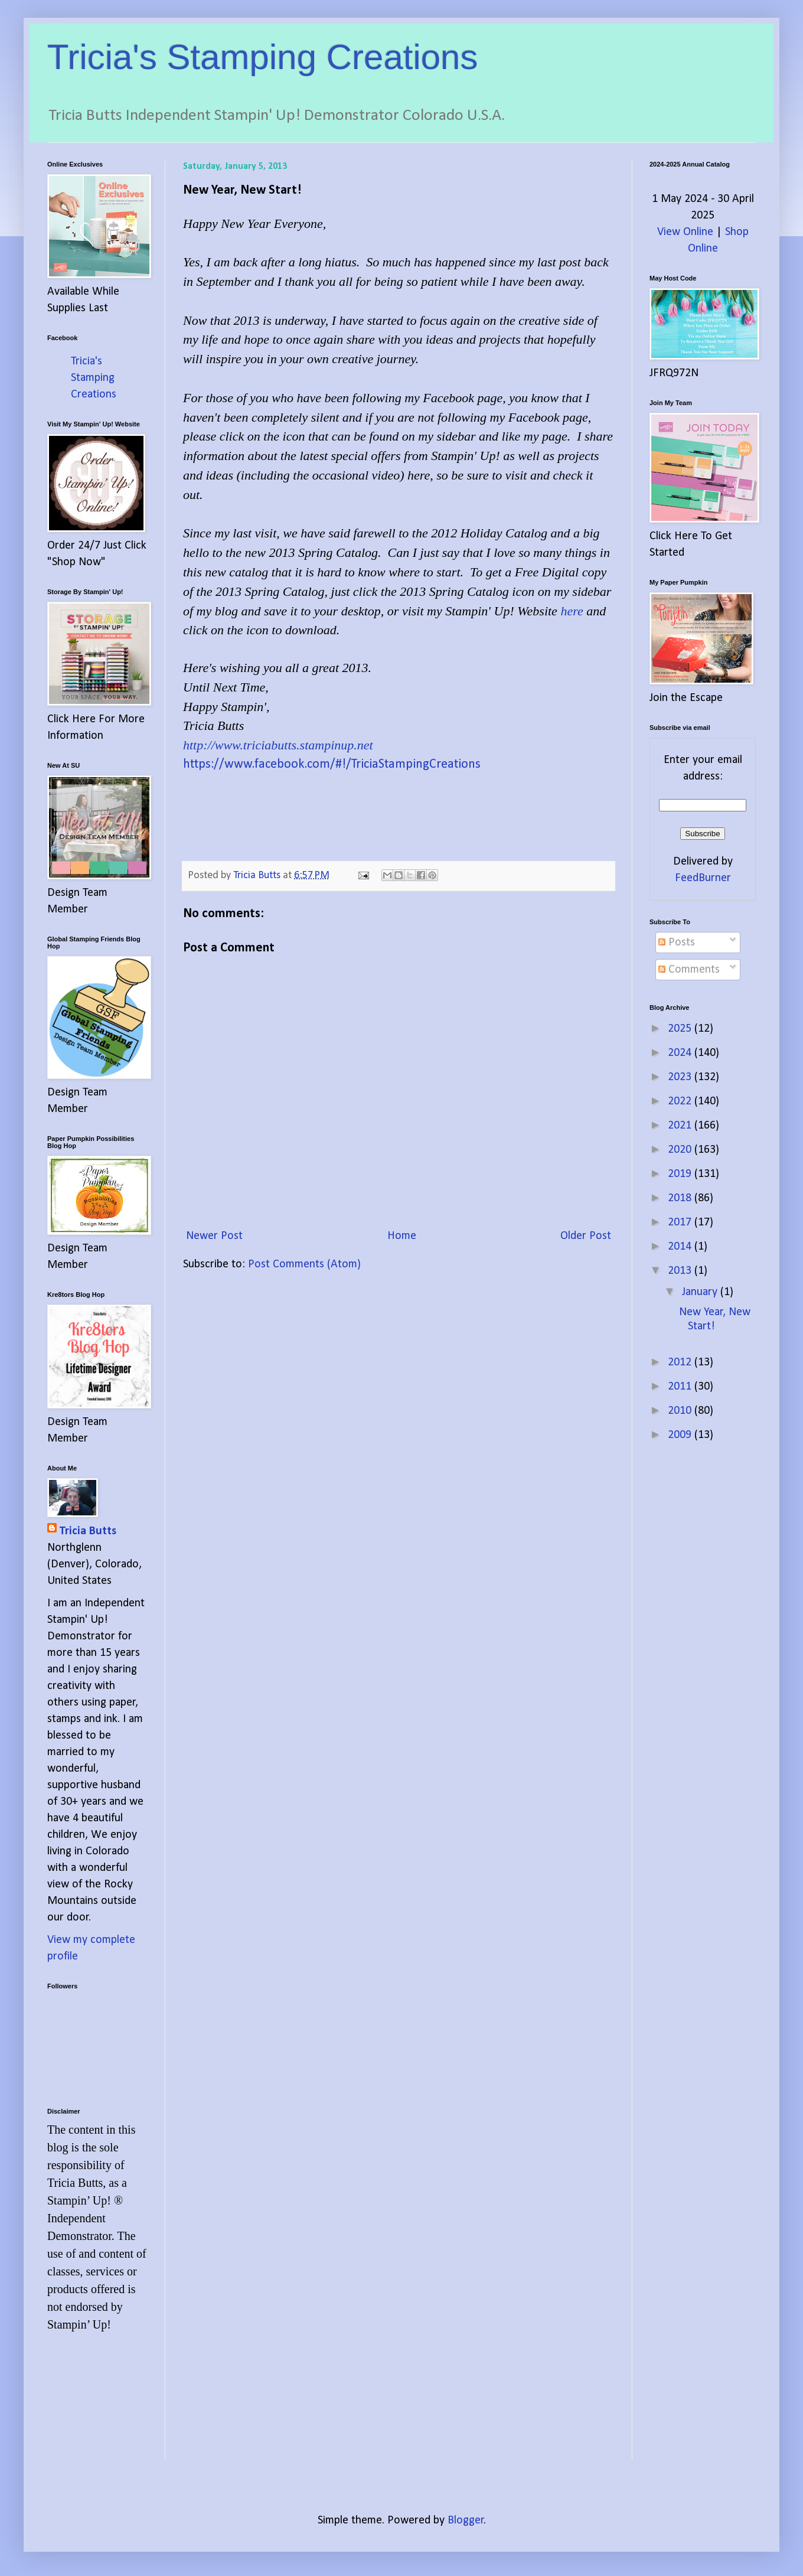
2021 (681, 1126)
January (701, 1292)
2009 (681, 1435)
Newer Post (214, 1236)
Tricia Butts (87, 1531)
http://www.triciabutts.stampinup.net (278, 745)
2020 (681, 1150)
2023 (681, 1077)
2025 (681, 1029)
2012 (681, 1362)
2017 (681, 1222)
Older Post (585, 1236)
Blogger (466, 2520)
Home (401, 1236)
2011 (681, 1387)
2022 (681, 1101)
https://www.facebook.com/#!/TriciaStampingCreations (332, 764)
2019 (681, 1174)
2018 (681, 1198)
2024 (681, 1053)
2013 (681, 1271)
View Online (685, 232)
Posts (676, 942)
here (571, 611)
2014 (681, 1247)
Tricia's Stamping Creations (262, 57)
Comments (689, 970)
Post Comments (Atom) (304, 1264)
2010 (681, 1411)
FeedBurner (703, 878)
